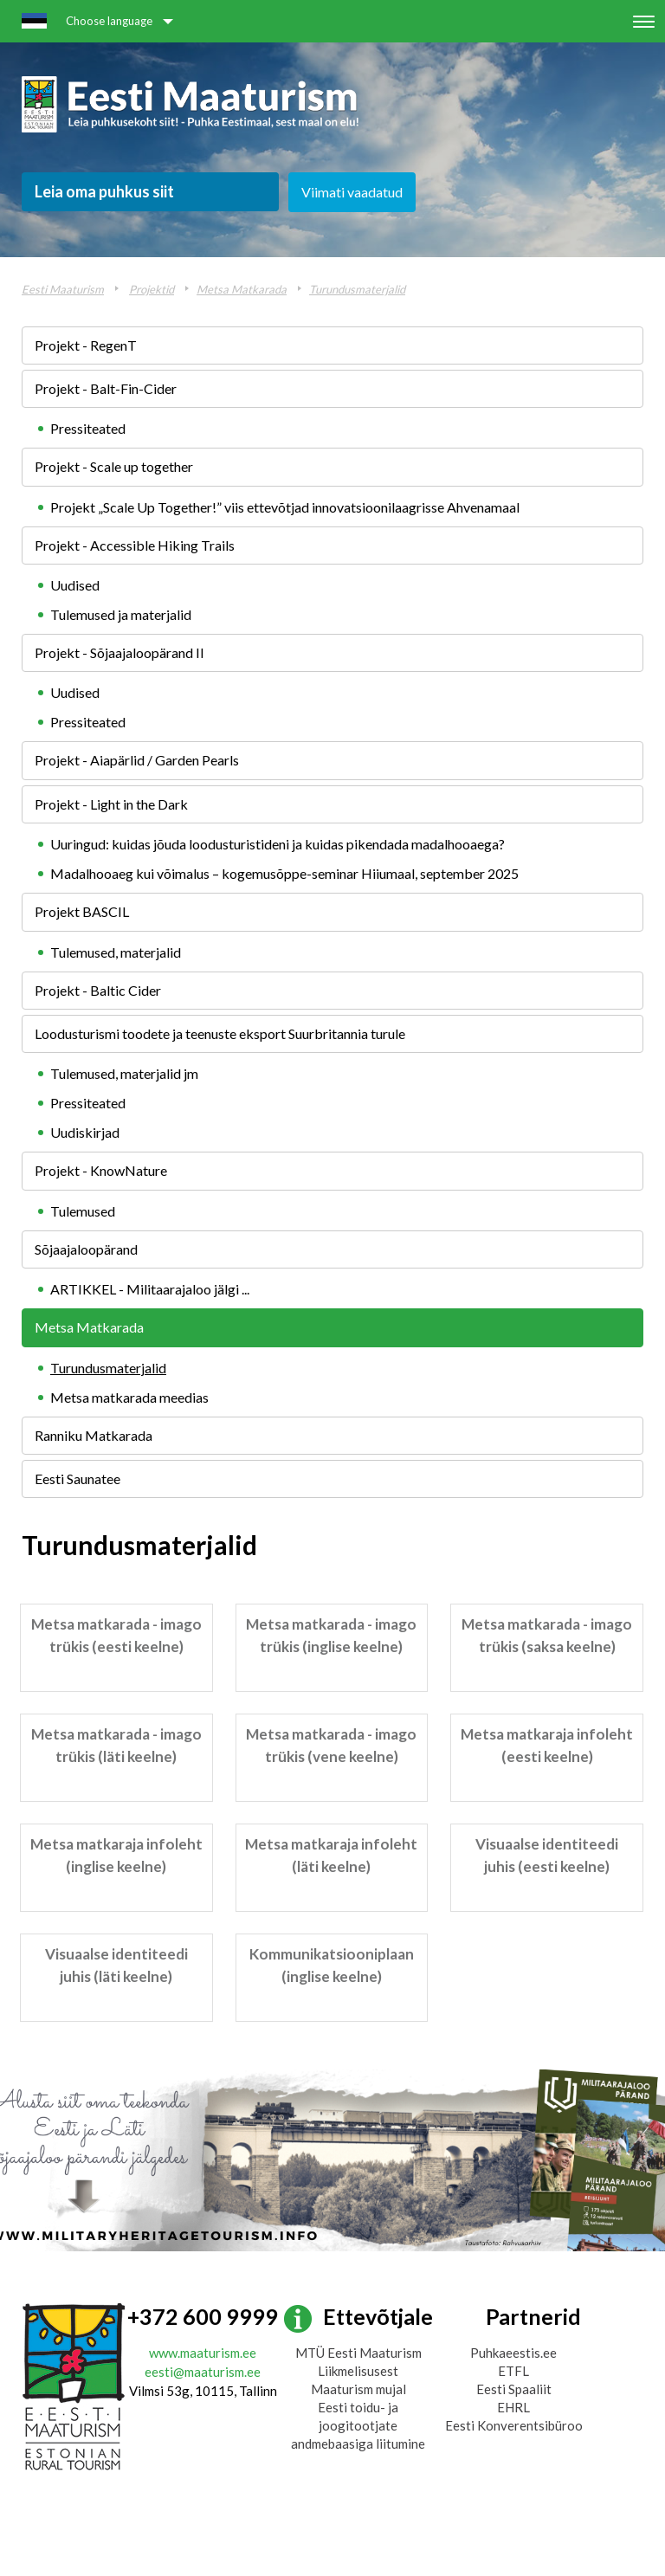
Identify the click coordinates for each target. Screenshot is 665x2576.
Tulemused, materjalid (115, 952)
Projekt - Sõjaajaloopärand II (119, 652)
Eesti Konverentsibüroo (514, 2425)
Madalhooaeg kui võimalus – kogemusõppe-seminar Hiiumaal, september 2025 (284, 873)
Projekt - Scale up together (114, 466)
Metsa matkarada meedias (129, 1397)
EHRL (513, 2407)
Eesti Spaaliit (514, 2389)
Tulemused (82, 1211)
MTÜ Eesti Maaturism (358, 2352)
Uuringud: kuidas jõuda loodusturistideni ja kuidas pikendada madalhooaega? (277, 844)
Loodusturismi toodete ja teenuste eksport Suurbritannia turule (220, 1033)
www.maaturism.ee (202, 2352)
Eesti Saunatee (77, 1478)
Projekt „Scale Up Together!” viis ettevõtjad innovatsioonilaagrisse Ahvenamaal (285, 507)
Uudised (75, 585)
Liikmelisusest (358, 2371)
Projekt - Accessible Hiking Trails (135, 545)
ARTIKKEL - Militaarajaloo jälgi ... (149, 1289)
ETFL (513, 2371)
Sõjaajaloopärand (86, 1249)
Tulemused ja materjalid (120, 614)
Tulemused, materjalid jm (124, 1073)
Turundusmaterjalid (357, 289)
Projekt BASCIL (82, 911)
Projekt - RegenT (86, 345)
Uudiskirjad (84, 1132)
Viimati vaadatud (352, 192)
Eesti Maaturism (63, 289)
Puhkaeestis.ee (513, 2352)
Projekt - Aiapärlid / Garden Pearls (137, 760)
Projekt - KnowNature (101, 1170)
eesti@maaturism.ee (203, 2371)
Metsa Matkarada (242, 289)
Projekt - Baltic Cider (98, 990)
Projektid (151, 289)
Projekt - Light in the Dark (111, 804)
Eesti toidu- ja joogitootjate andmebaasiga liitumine (358, 2425)
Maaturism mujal (358, 2389)
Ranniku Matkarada (93, 1435)
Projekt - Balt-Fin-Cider (106, 388)
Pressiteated (88, 428)
